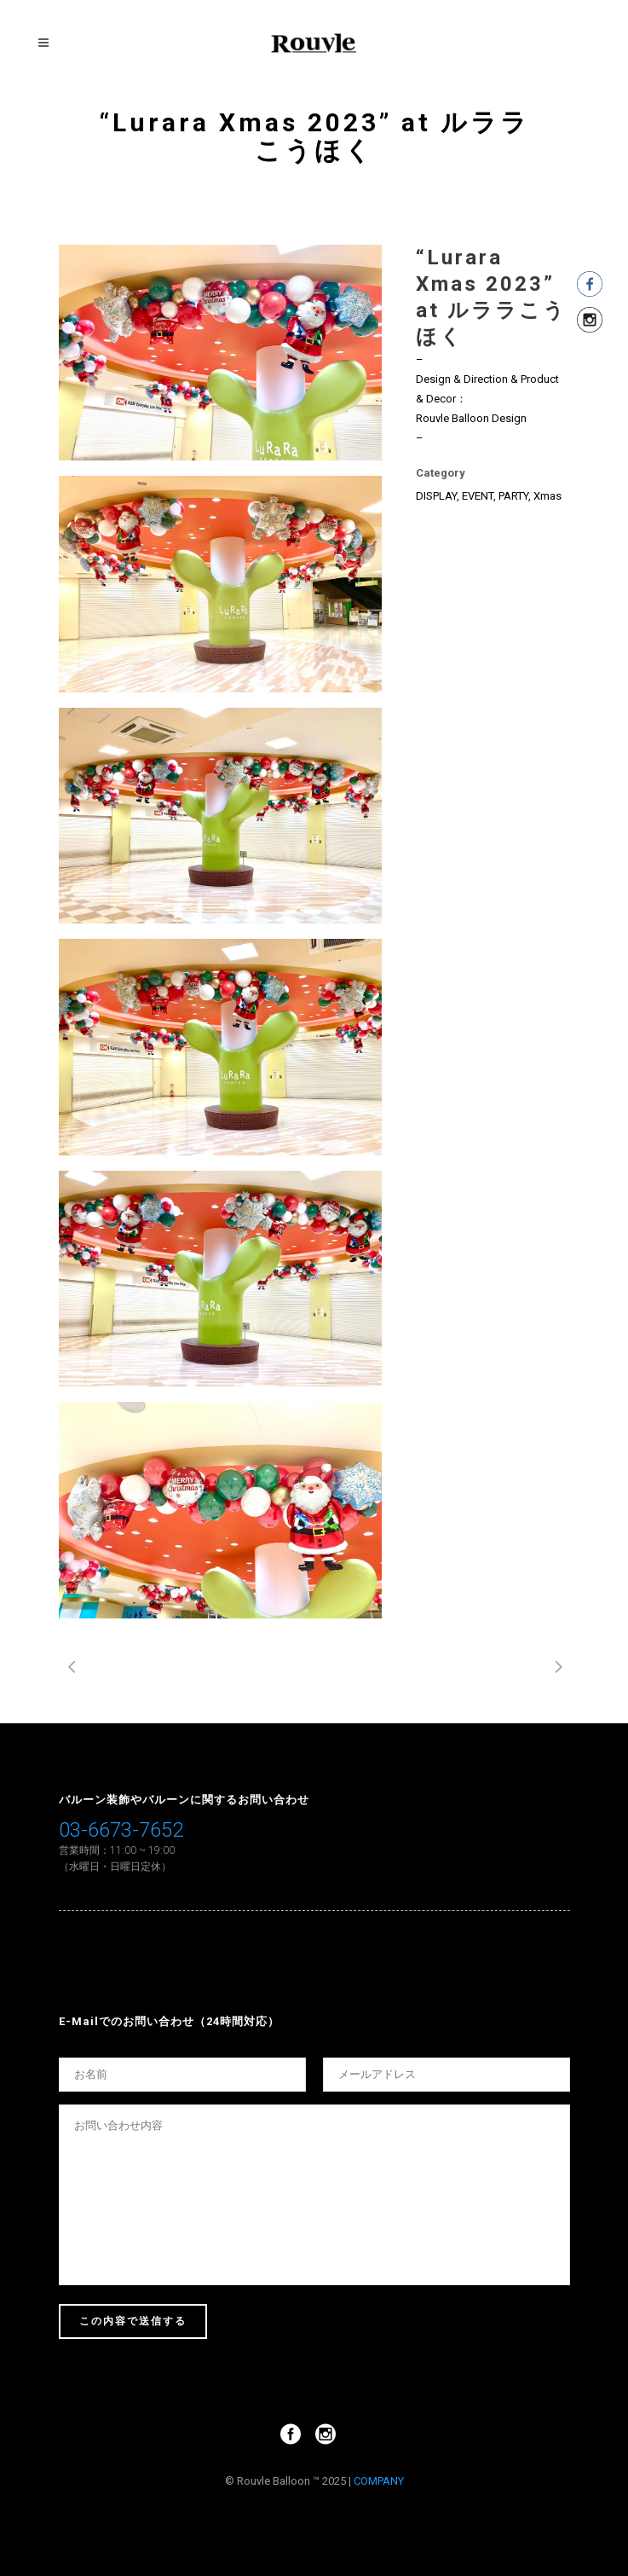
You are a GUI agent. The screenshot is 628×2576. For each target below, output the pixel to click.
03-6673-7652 (121, 1830)
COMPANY (379, 2481)
